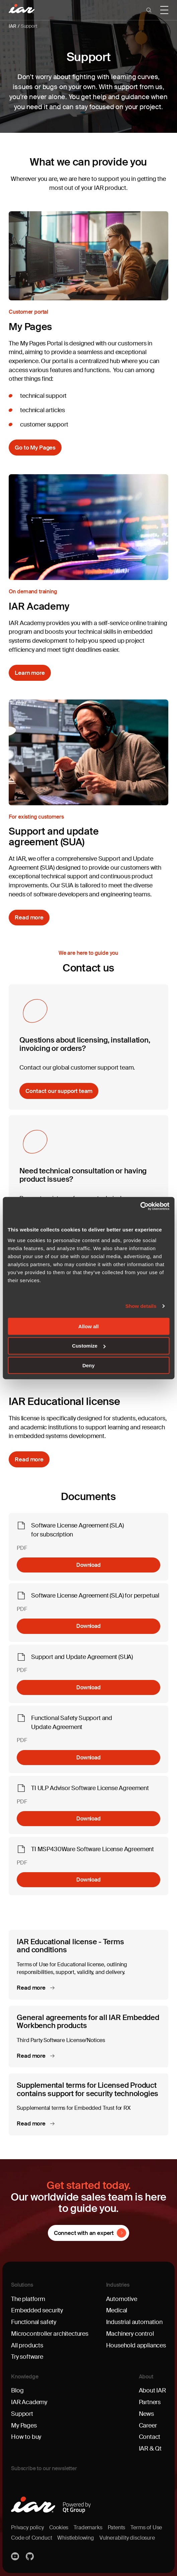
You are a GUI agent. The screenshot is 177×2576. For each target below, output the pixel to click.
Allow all (88, 1326)
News (146, 2414)
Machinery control (130, 2334)
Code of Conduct (31, 2538)
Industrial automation (134, 2322)
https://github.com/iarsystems (30, 2556)
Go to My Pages (35, 447)
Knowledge (24, 2376)
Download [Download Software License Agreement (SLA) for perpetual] (88, 1626)
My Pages (24, 2425)
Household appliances (136, 2345)
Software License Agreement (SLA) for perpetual (95, 1596)
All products (27, 2345)
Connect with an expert (84, 2233)
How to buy (26, 2437)
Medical (116, 2310)
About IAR (152, 2390)
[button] (149, 10)
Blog (17, 2390)
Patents (116, 2527)
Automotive (121, 2299)
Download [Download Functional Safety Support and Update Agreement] (88, 1757)
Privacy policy (27, 2527)
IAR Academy (29, 2402)
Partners (150, 2402)
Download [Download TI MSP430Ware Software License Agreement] (88, 1879)
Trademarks (88, 2527)
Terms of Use (146, 2527)
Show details (141, 1306)
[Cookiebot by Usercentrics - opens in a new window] (140, 1206)
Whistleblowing (75, 2538)
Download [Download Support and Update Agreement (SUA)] (88, 1687)
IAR (12, 26)
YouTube (15, 2556)
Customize (88, 1346)
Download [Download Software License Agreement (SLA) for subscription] (88, 1564)
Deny (88, 1365)
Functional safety (33, 2322)
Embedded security (37, 2310)
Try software (27, 2357)
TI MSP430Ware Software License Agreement (92, 1849)
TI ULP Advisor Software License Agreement (90, 1788)
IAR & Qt (150, 2449)
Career (148, 2425)
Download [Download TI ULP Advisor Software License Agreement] (88, 1818)
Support (29, 26)
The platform (28, 2299)
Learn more (30, 672)
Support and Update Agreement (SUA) (82, 1657)
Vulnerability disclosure (127, 2538)
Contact (150, 2437)
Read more (29, 917)
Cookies (59, 2527)
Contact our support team (58, 1091)
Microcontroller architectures (49, 2334)
